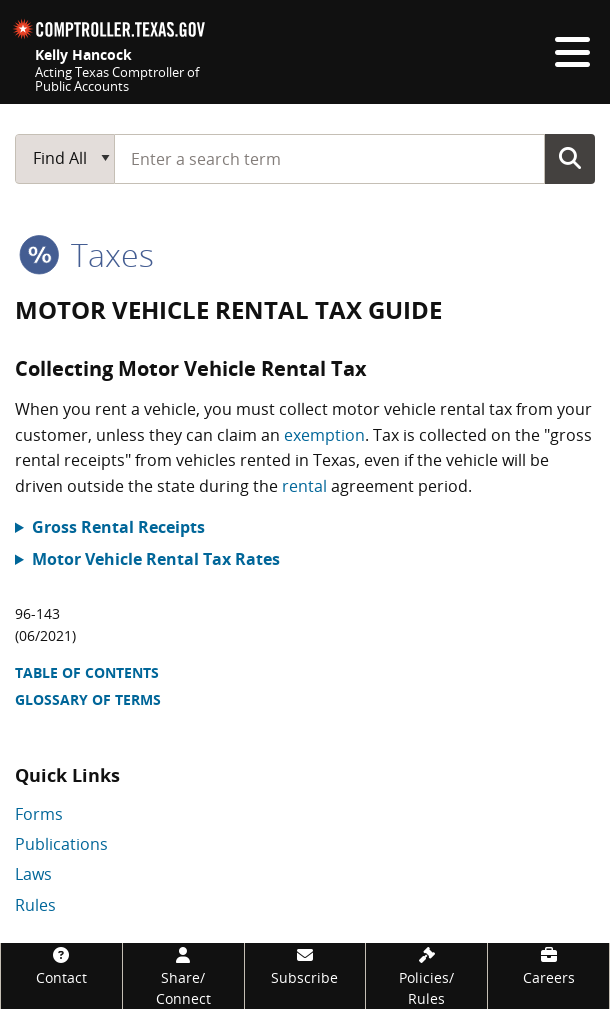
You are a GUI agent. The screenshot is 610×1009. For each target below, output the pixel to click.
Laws (33, 874)
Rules (35, 905)
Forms (39, 814)
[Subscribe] (305, 965)
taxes (86, 254)
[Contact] (61, 965)
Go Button (570, 158)
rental (304, 486)
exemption (324, 435)
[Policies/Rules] (426, 976)
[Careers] (548, 965)
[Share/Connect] (183, 976)
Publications (61, 844)
